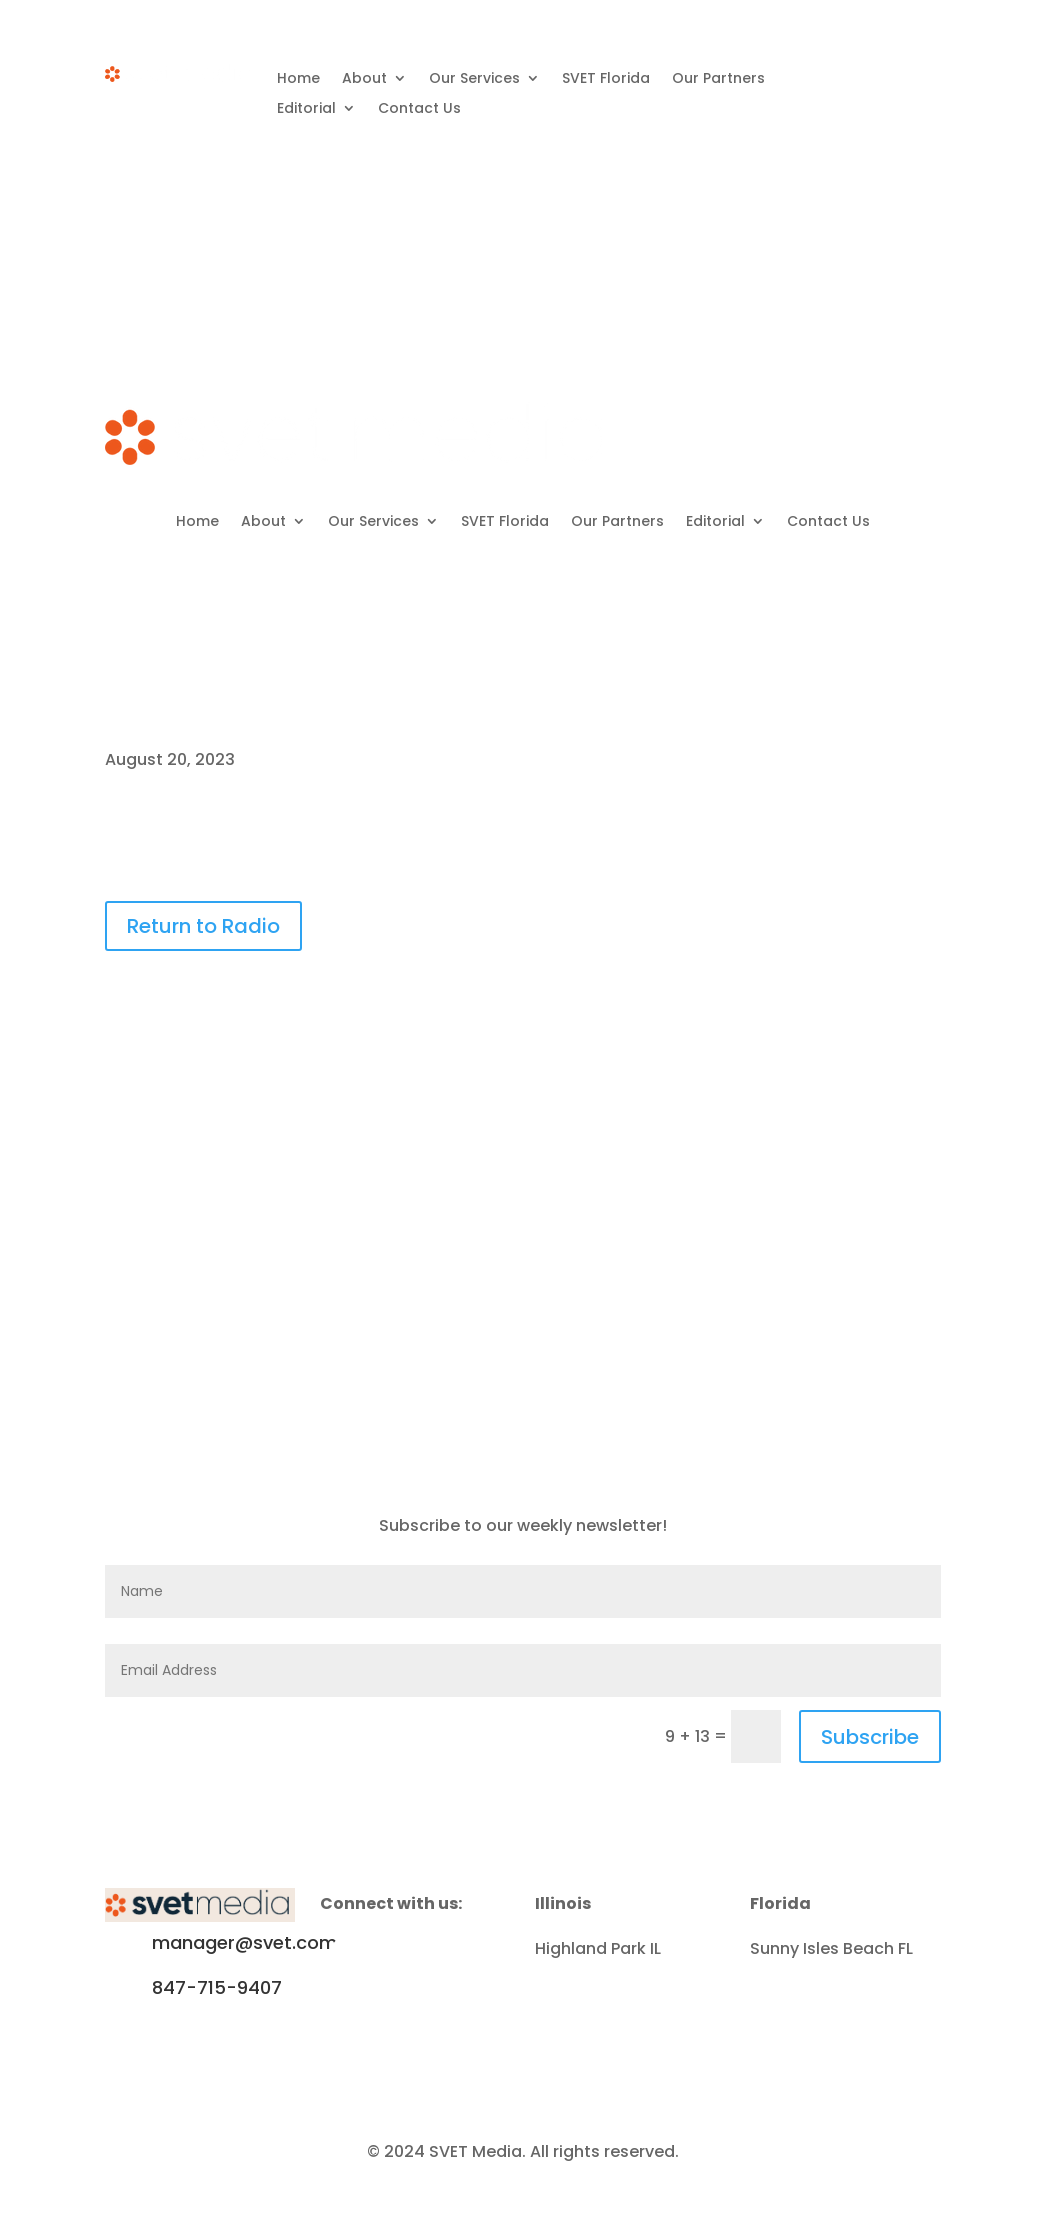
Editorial (306, 109)
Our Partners (718, 79)
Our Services (474, 79)
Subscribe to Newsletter (868, 214)
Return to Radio (203, 926)
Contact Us (419, 109)
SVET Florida (606, 79)
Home (298, 79)
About (364, 79)
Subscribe (870, 1737)
